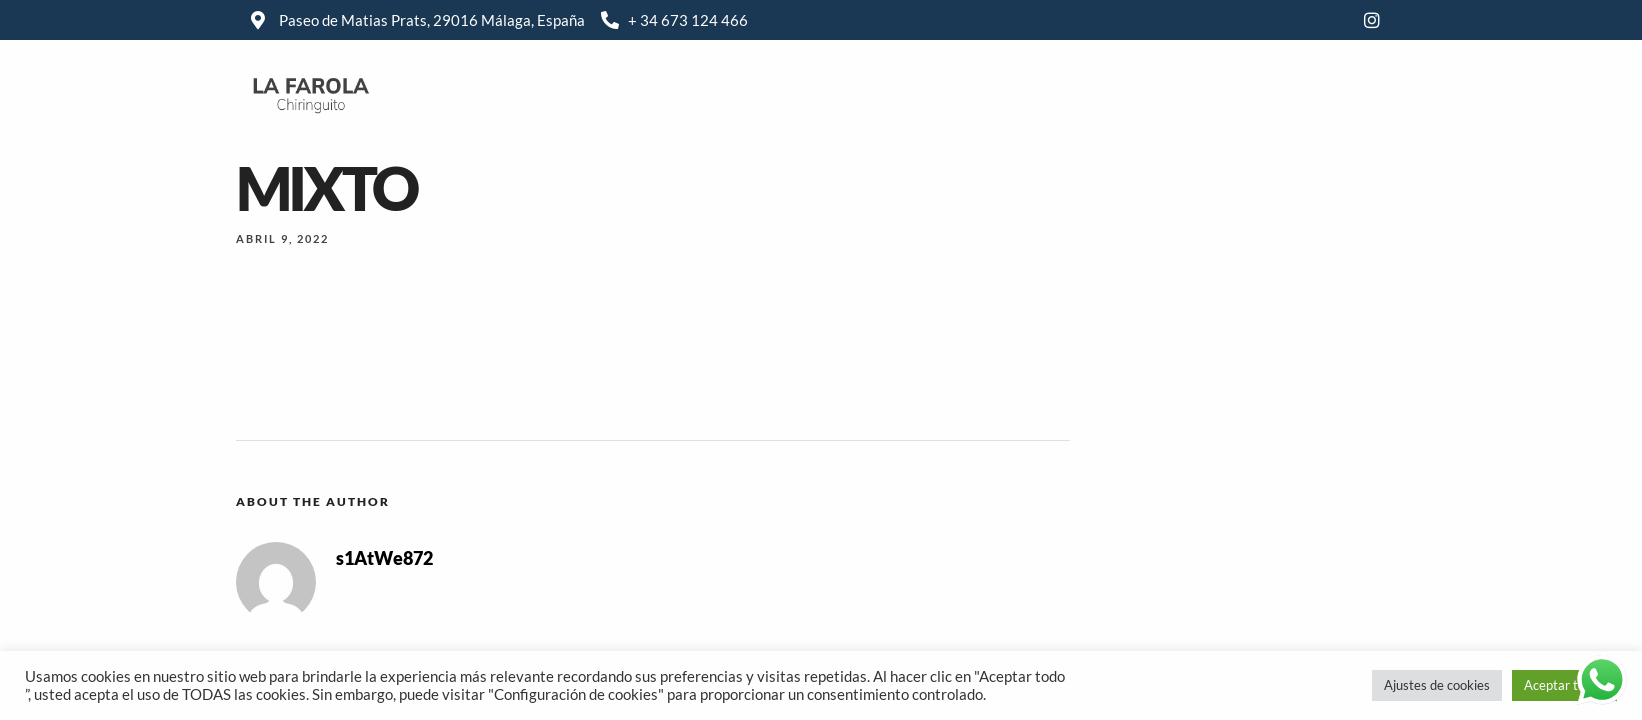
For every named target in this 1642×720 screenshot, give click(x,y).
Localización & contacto (1163, 93)
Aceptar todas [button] (1564, 685)
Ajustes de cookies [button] (1437, 685)
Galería (1014, 93)
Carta (928, 93)
